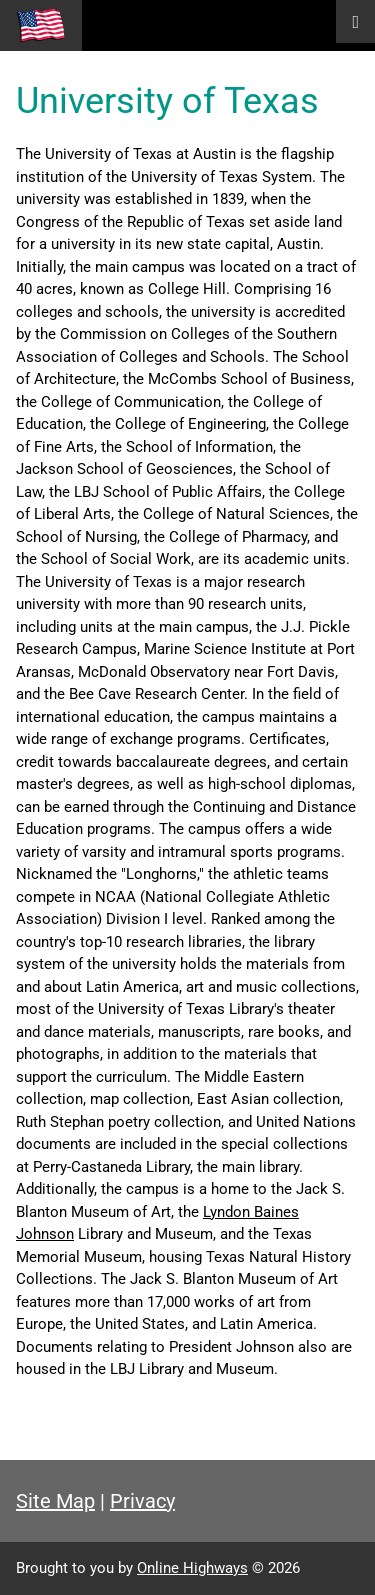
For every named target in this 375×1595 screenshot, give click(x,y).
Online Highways (192, 1568)
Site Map (55, 1501)
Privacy (142, 1501)
